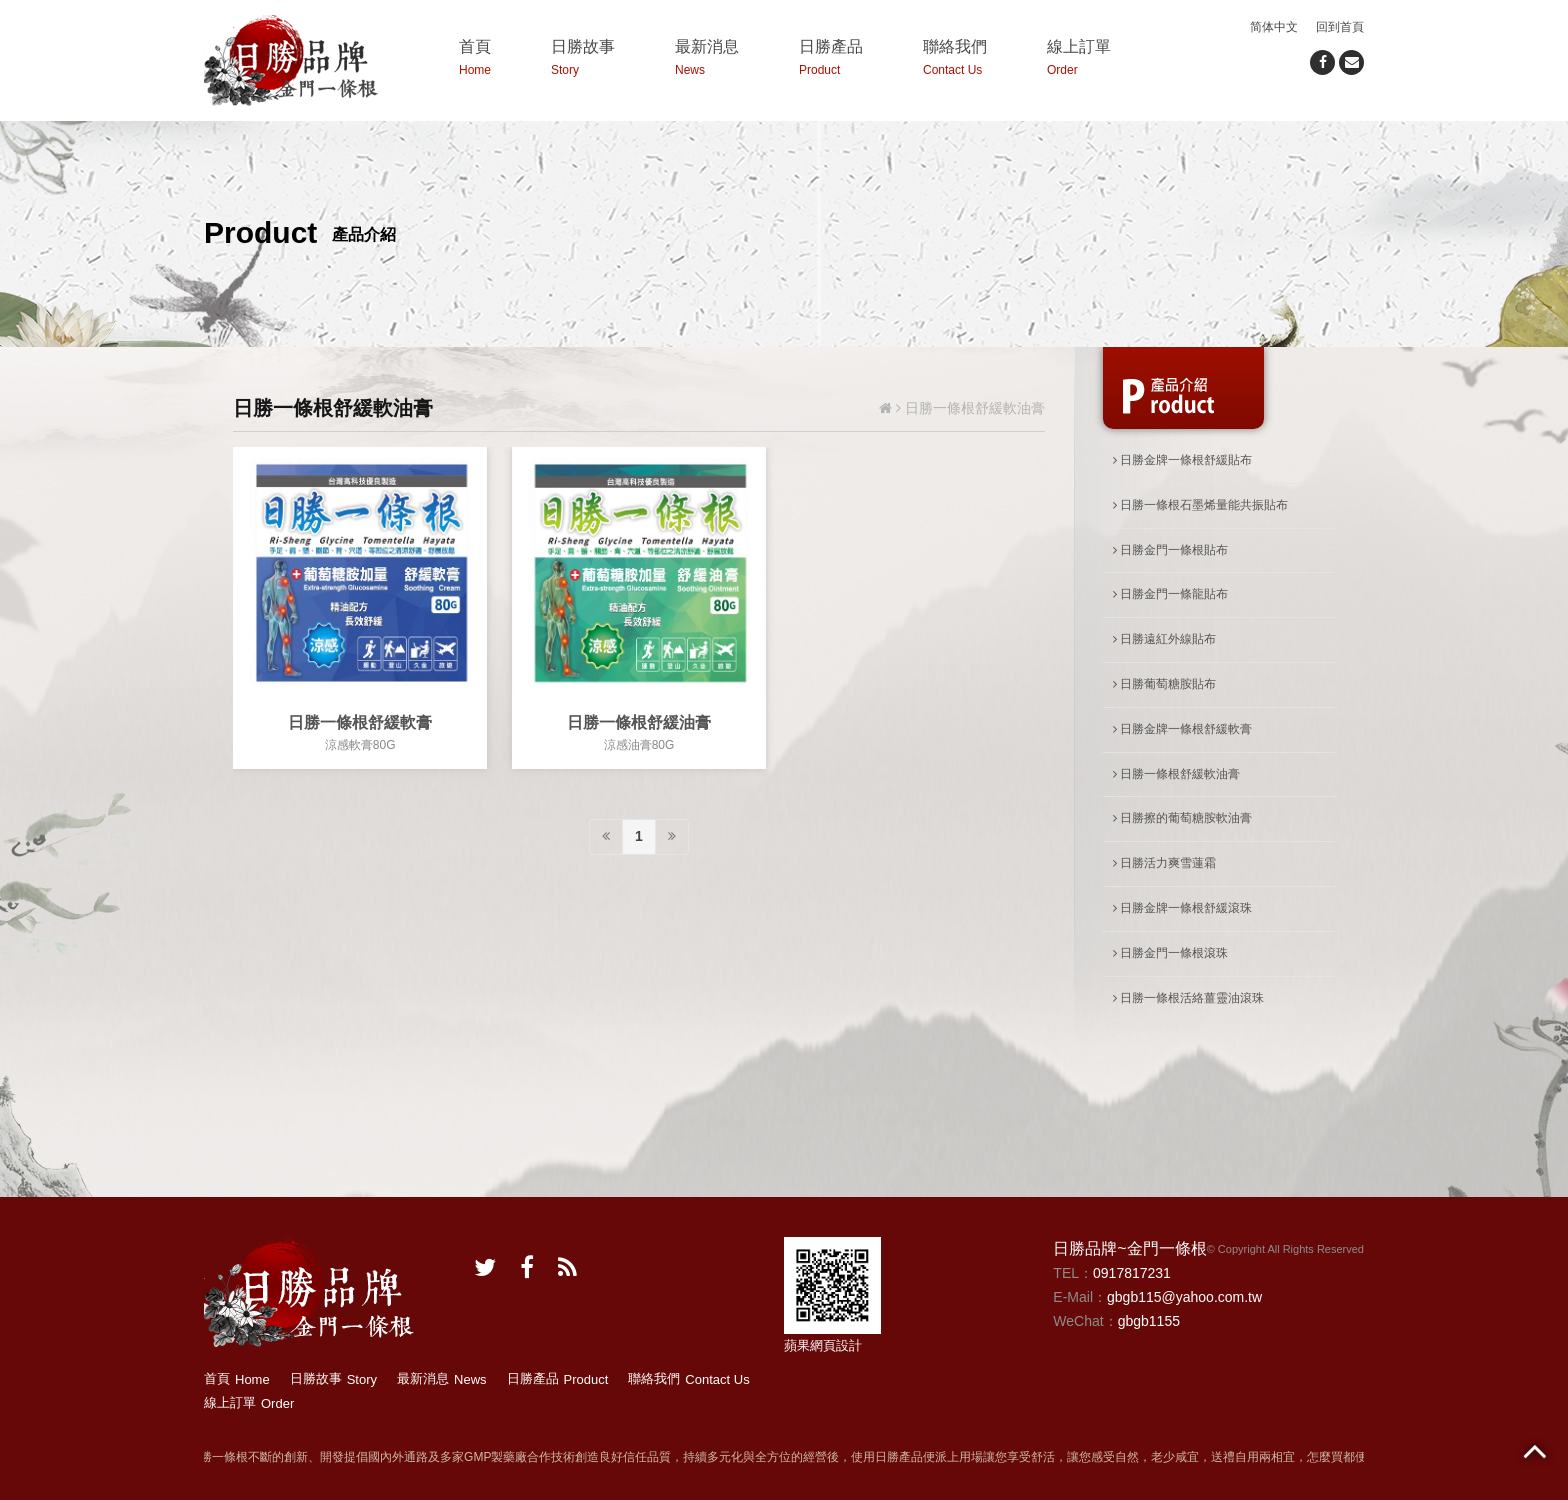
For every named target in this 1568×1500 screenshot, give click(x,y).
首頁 (475, 60)
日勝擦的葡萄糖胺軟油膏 (1182, 818)
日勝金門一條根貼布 (1170, 550)
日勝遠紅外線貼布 (1164, 639)
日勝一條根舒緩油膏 (639, 722)
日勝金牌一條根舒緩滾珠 (1182, 908)
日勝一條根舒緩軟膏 (360, 722)
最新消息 (707, 60)
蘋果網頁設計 (823, 1345)
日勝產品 (831, 60)
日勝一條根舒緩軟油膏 (1176, 774)
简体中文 (1274, 27)
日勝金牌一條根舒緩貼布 (1182, 460)
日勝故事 (583, 60)
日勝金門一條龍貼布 (1170, 594)
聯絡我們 (955, 60)
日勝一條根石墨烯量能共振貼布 (1200, 505)
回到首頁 (1340, 27)
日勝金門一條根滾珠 (1170, 953)
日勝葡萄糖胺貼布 (1164, 684)
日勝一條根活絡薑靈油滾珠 (1188, 998)
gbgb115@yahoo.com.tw (1184, 1297)
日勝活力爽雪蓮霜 (1164, 863)
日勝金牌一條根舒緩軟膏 (1182, 729)
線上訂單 (1079, 60)
